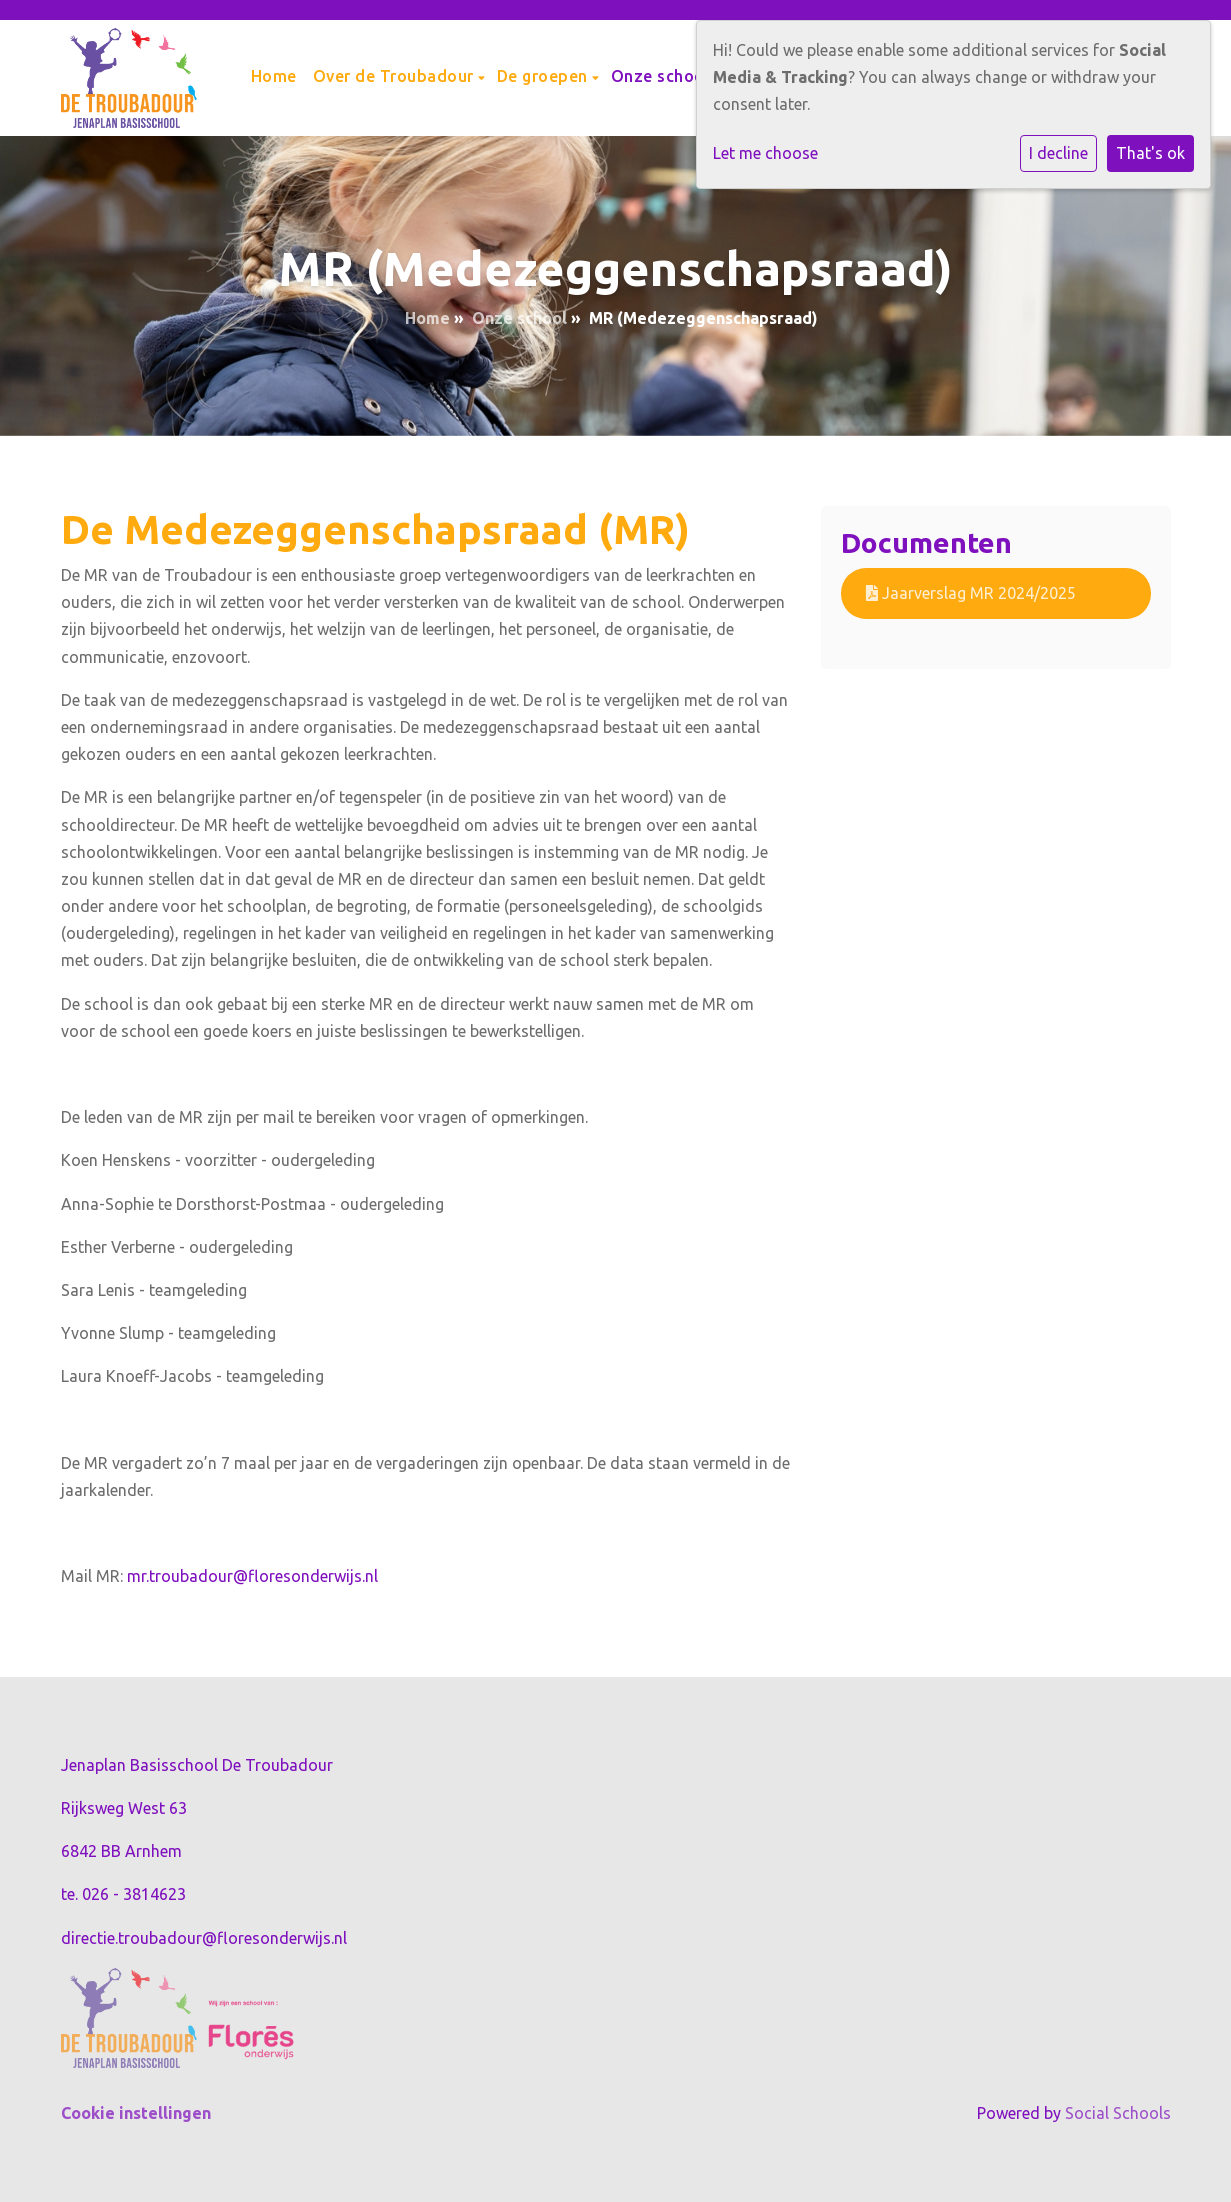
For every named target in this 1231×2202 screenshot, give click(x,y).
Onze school (663, 76)
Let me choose (765, 153)
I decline (1058, 153)
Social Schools (1118, 2113)
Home (274, 76)
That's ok (1150, 153)
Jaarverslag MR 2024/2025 (971, 593)
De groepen (545, 76)
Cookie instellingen (136, 2113)
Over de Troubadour (396, 76)
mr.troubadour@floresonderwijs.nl (252, 1576)
